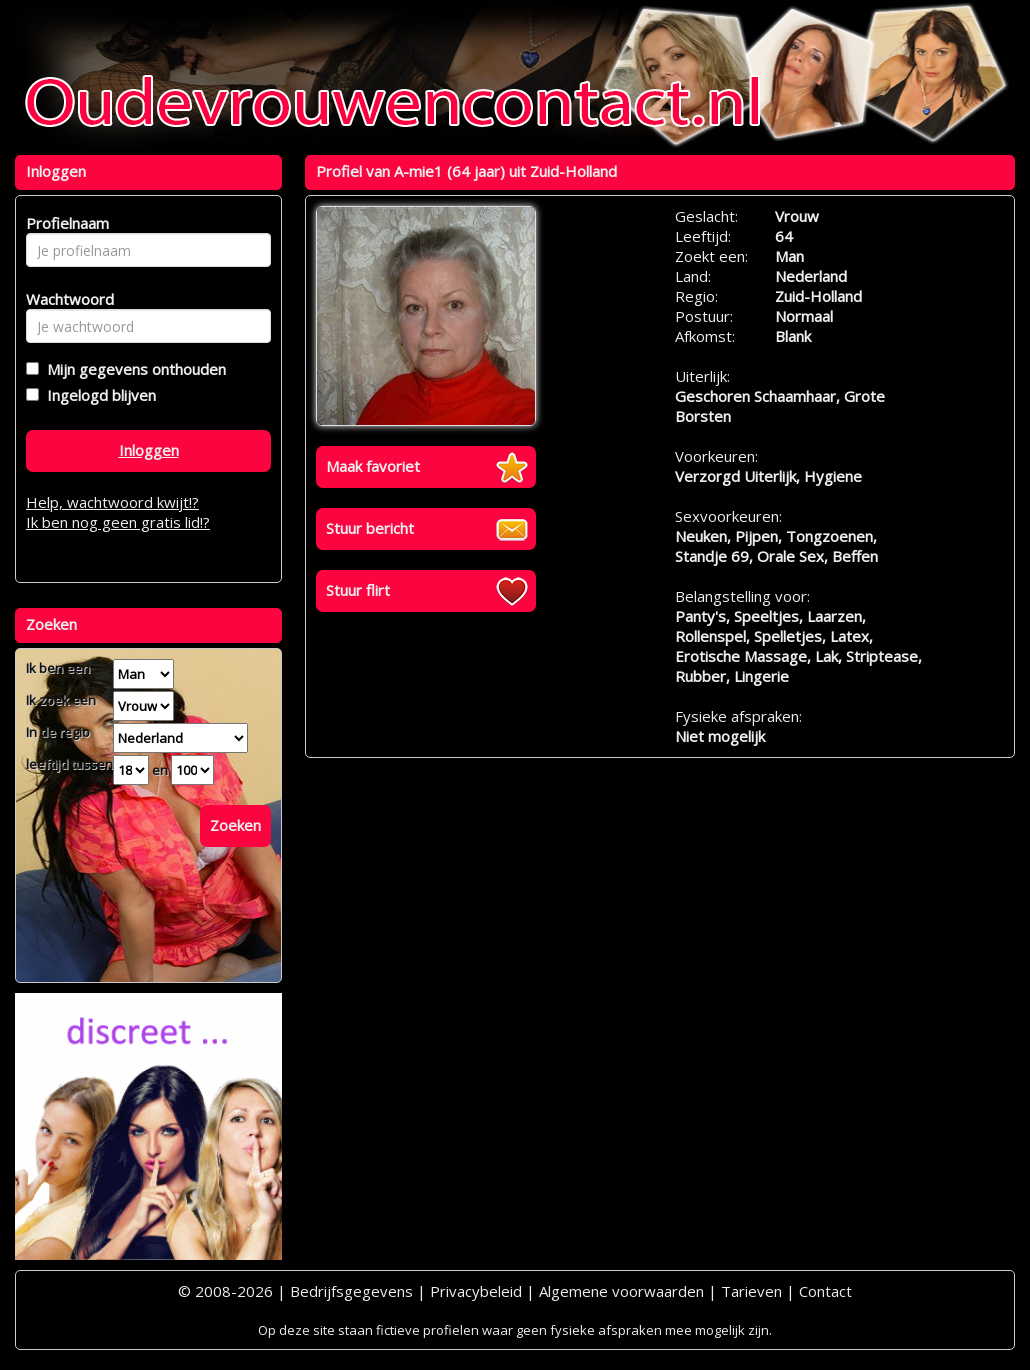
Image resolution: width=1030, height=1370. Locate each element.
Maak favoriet (373, 466)
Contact (825, 1291)
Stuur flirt (358, 590)
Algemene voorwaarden (621, 1291)
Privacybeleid (476, 1291)
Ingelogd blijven (97, 395)
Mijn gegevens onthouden (132, 369)
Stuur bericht (370, 528)
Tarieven (751, 1291)
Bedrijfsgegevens (351, 1291)
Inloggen (149, 450)
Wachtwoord (64, 299)
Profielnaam (64, 223)
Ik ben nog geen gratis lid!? (118, 522)
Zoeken (235, 825)
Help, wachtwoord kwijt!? (112, 502)
